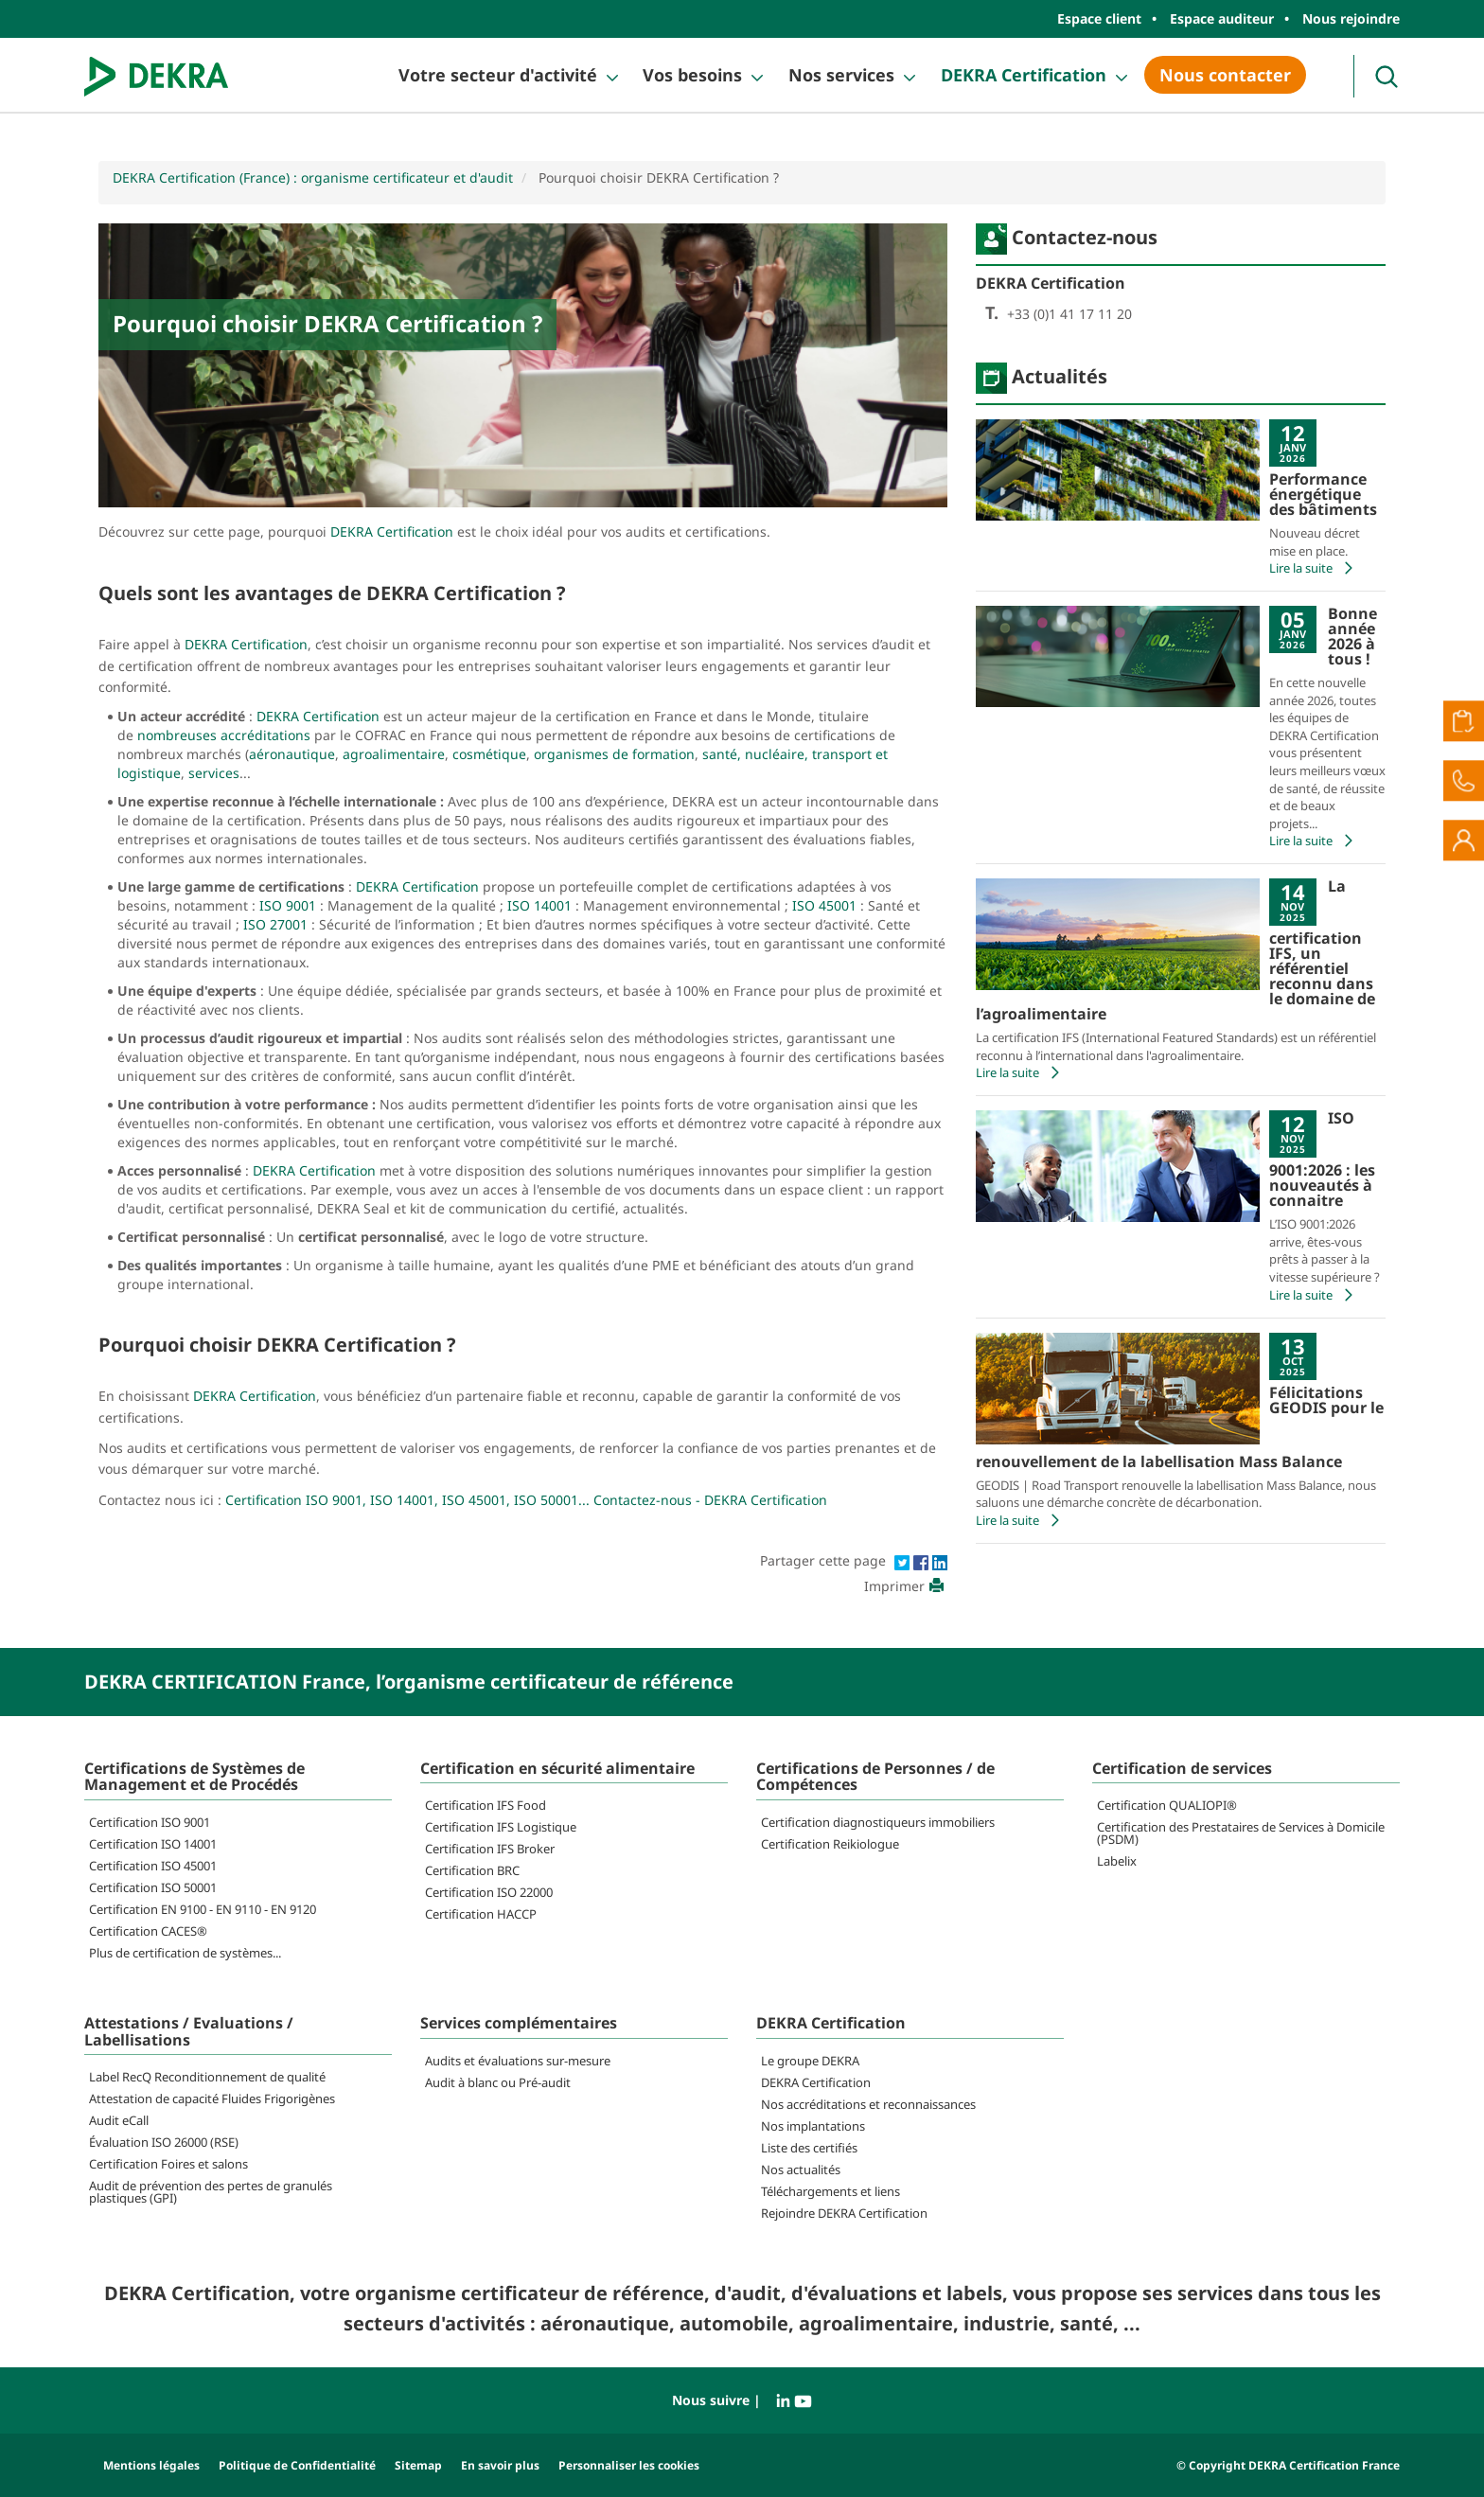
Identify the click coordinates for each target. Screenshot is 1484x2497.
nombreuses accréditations (223, 735)
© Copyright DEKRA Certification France (1288, 2465)
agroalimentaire (394, 754)
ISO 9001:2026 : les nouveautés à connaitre (1322, 1159)
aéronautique (292, 754)
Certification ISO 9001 (149, 1822)
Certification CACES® (148, 1930)
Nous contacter (1225, 74)
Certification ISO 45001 (153, 1865)
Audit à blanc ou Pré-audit (498, 2082)
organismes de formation (614, 754)
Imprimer (905, 1586)
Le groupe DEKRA (810, 2060)
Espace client (1099, 18)
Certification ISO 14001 (153, 1843)
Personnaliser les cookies (628, 2465)
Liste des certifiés (809, 2147)
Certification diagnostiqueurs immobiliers (878, 1822)
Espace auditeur (1222, 18)
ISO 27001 (273, 924)
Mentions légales (151, 2465)
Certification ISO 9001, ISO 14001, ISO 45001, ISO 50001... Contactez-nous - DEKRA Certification (526, 1500)
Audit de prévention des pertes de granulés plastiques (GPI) (210, 2191)
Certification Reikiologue (830, 1843)
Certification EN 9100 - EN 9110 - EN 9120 (202, 1909)
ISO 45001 (824, 905)
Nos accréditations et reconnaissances (868, 2104)
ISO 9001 (287, 905)
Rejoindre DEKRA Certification (844, 2213)
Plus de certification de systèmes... (185, 1952)
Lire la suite (1313, 567)
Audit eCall (119, 2120)
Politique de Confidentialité (297, 2465)
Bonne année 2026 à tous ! (1352, 636)
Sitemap (418, 2465)
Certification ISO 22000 (489, 1892)
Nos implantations (813, 2125)
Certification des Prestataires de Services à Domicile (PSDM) (1241, 1833)
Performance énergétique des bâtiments (1323, 494)
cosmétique (489, 754)
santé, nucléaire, (755, 754)
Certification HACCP (481, 1913)
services (213, 773)
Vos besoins (692, 74)
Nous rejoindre (1351, 18)
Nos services (841, 74)
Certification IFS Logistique (500, 1826)
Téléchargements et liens (830, 2191)
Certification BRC (472, 1870)
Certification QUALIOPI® (1167, 1805)
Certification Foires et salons (168, 2163)
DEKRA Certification (1023, 74)
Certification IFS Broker (490, 1848)
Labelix (1117, 1860)
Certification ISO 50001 (153, 1887)
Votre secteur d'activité (497, 74)
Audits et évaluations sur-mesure (517, 2060)
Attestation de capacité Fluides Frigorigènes (212, 2098)
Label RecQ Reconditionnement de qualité (207, 2076)
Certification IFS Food (485, 1805)
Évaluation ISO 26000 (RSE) (163, 2142)
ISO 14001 (539, 905)
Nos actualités (800, 2169)
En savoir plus (500, 2465)
